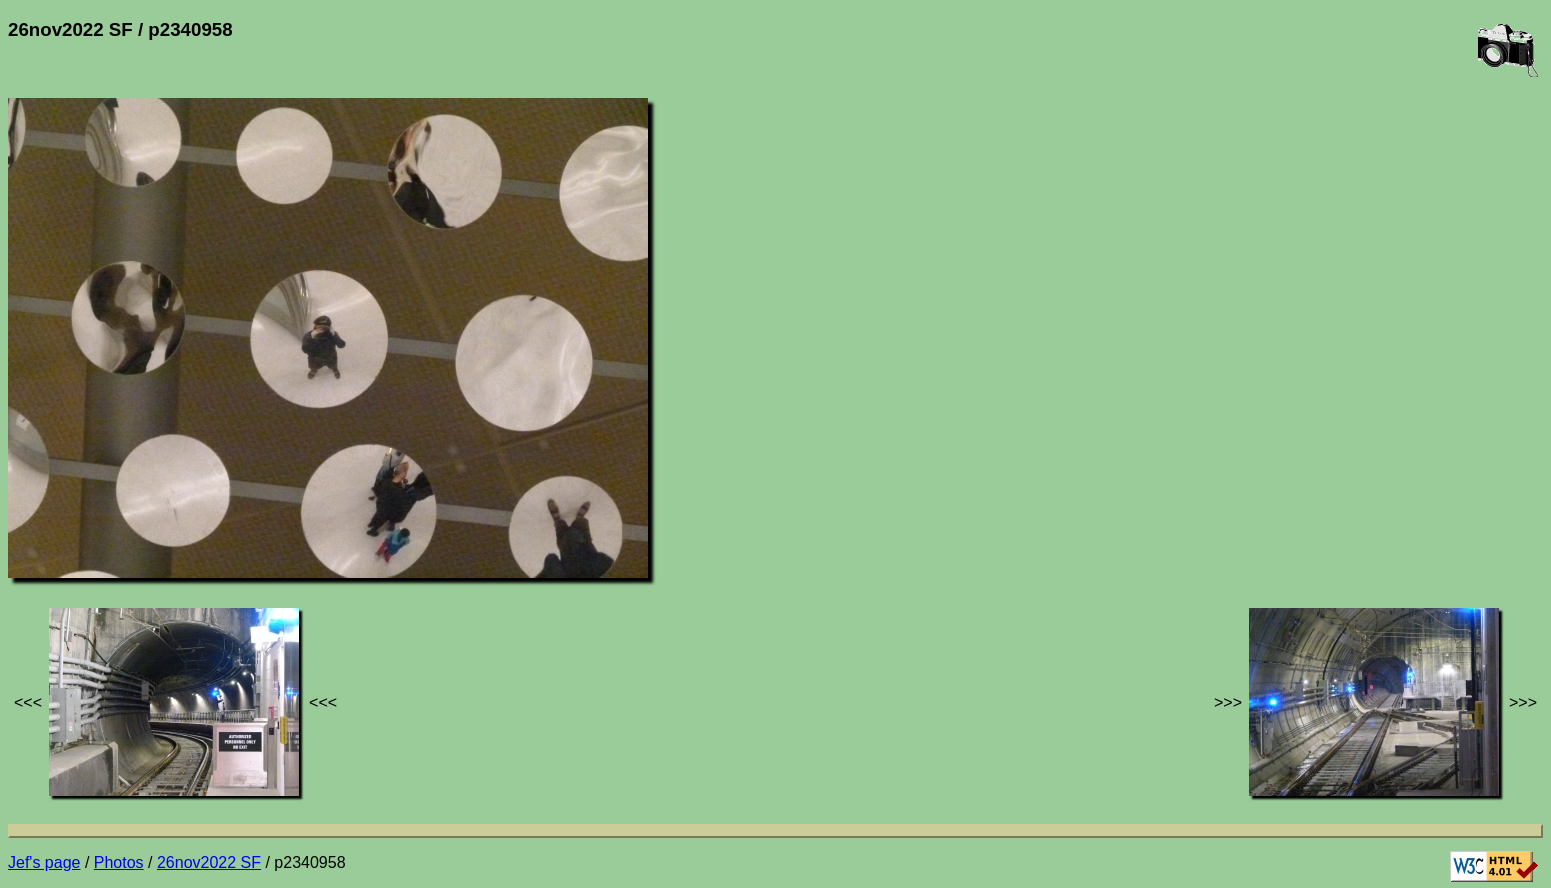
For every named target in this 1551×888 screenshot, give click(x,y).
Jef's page (44, 862)
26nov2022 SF (209, 862)
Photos (119, 862)
